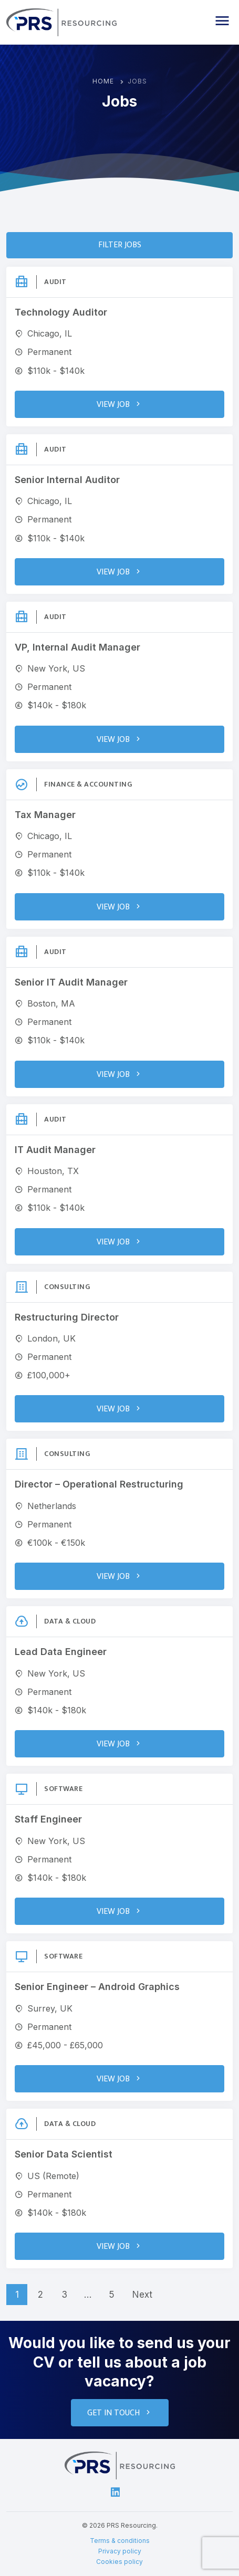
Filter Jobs (119, 245)
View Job (119, 404)
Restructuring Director (67, 1317)
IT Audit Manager (55, 1149)
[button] (222, 21)
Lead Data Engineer (61, 1651)
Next (142, 2294)
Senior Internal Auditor (67, 479)
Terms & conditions (120, 2540)
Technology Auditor (61, 312)
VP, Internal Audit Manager (77, 647)
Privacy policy (119, 2551)
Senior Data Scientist (63, 2154)
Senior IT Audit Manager (71, 982)
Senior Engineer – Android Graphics (97, 1986)
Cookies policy (119, 2561)
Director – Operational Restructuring (99, 1484)
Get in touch (119, 2413)
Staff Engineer (48, 1819)
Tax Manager (45, 814)
